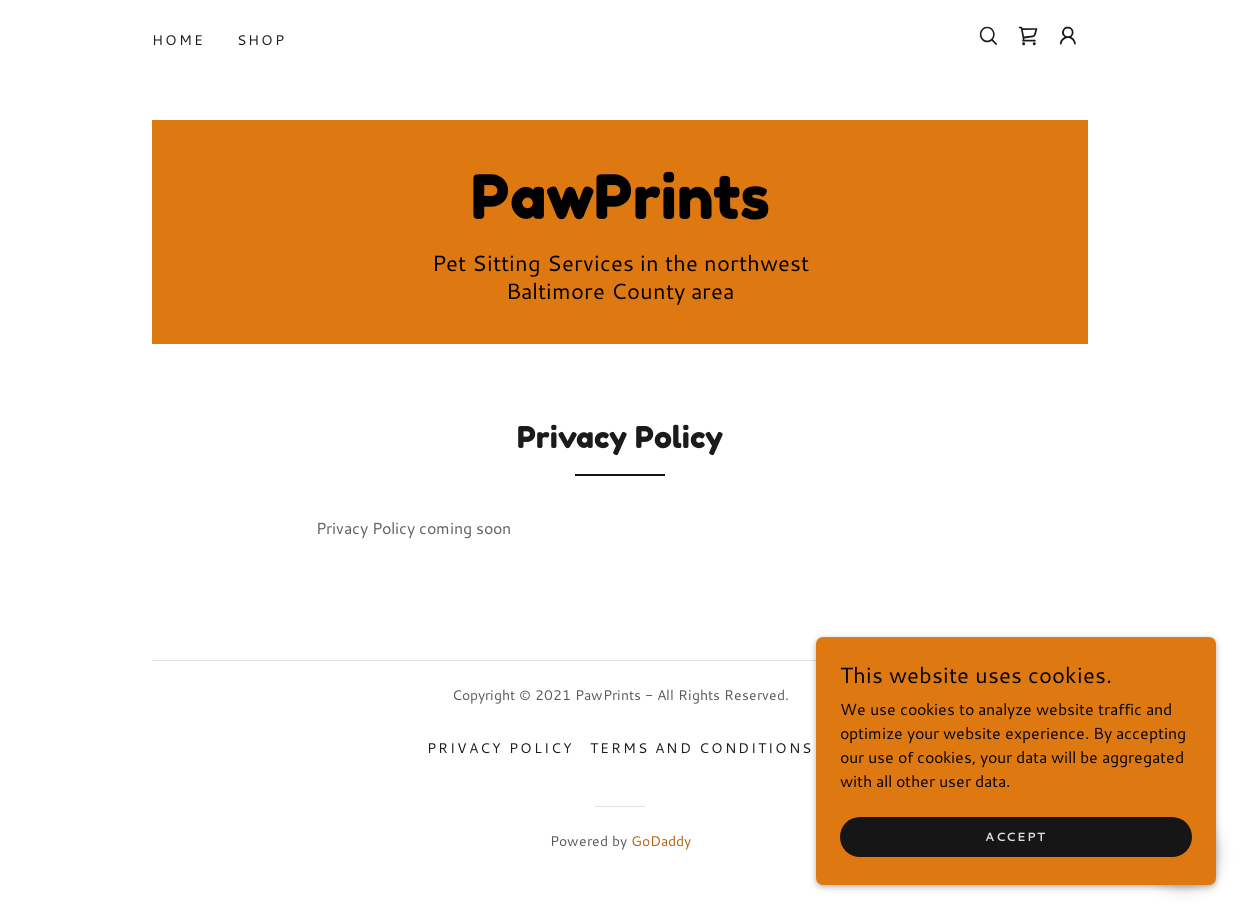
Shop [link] (261, 40)
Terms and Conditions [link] (701, 748)
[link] (1028, 36)
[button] (1068, 36)
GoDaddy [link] (661, 841)
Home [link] (178, 40)
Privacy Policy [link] (500, 748)
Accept (1016, 836)
